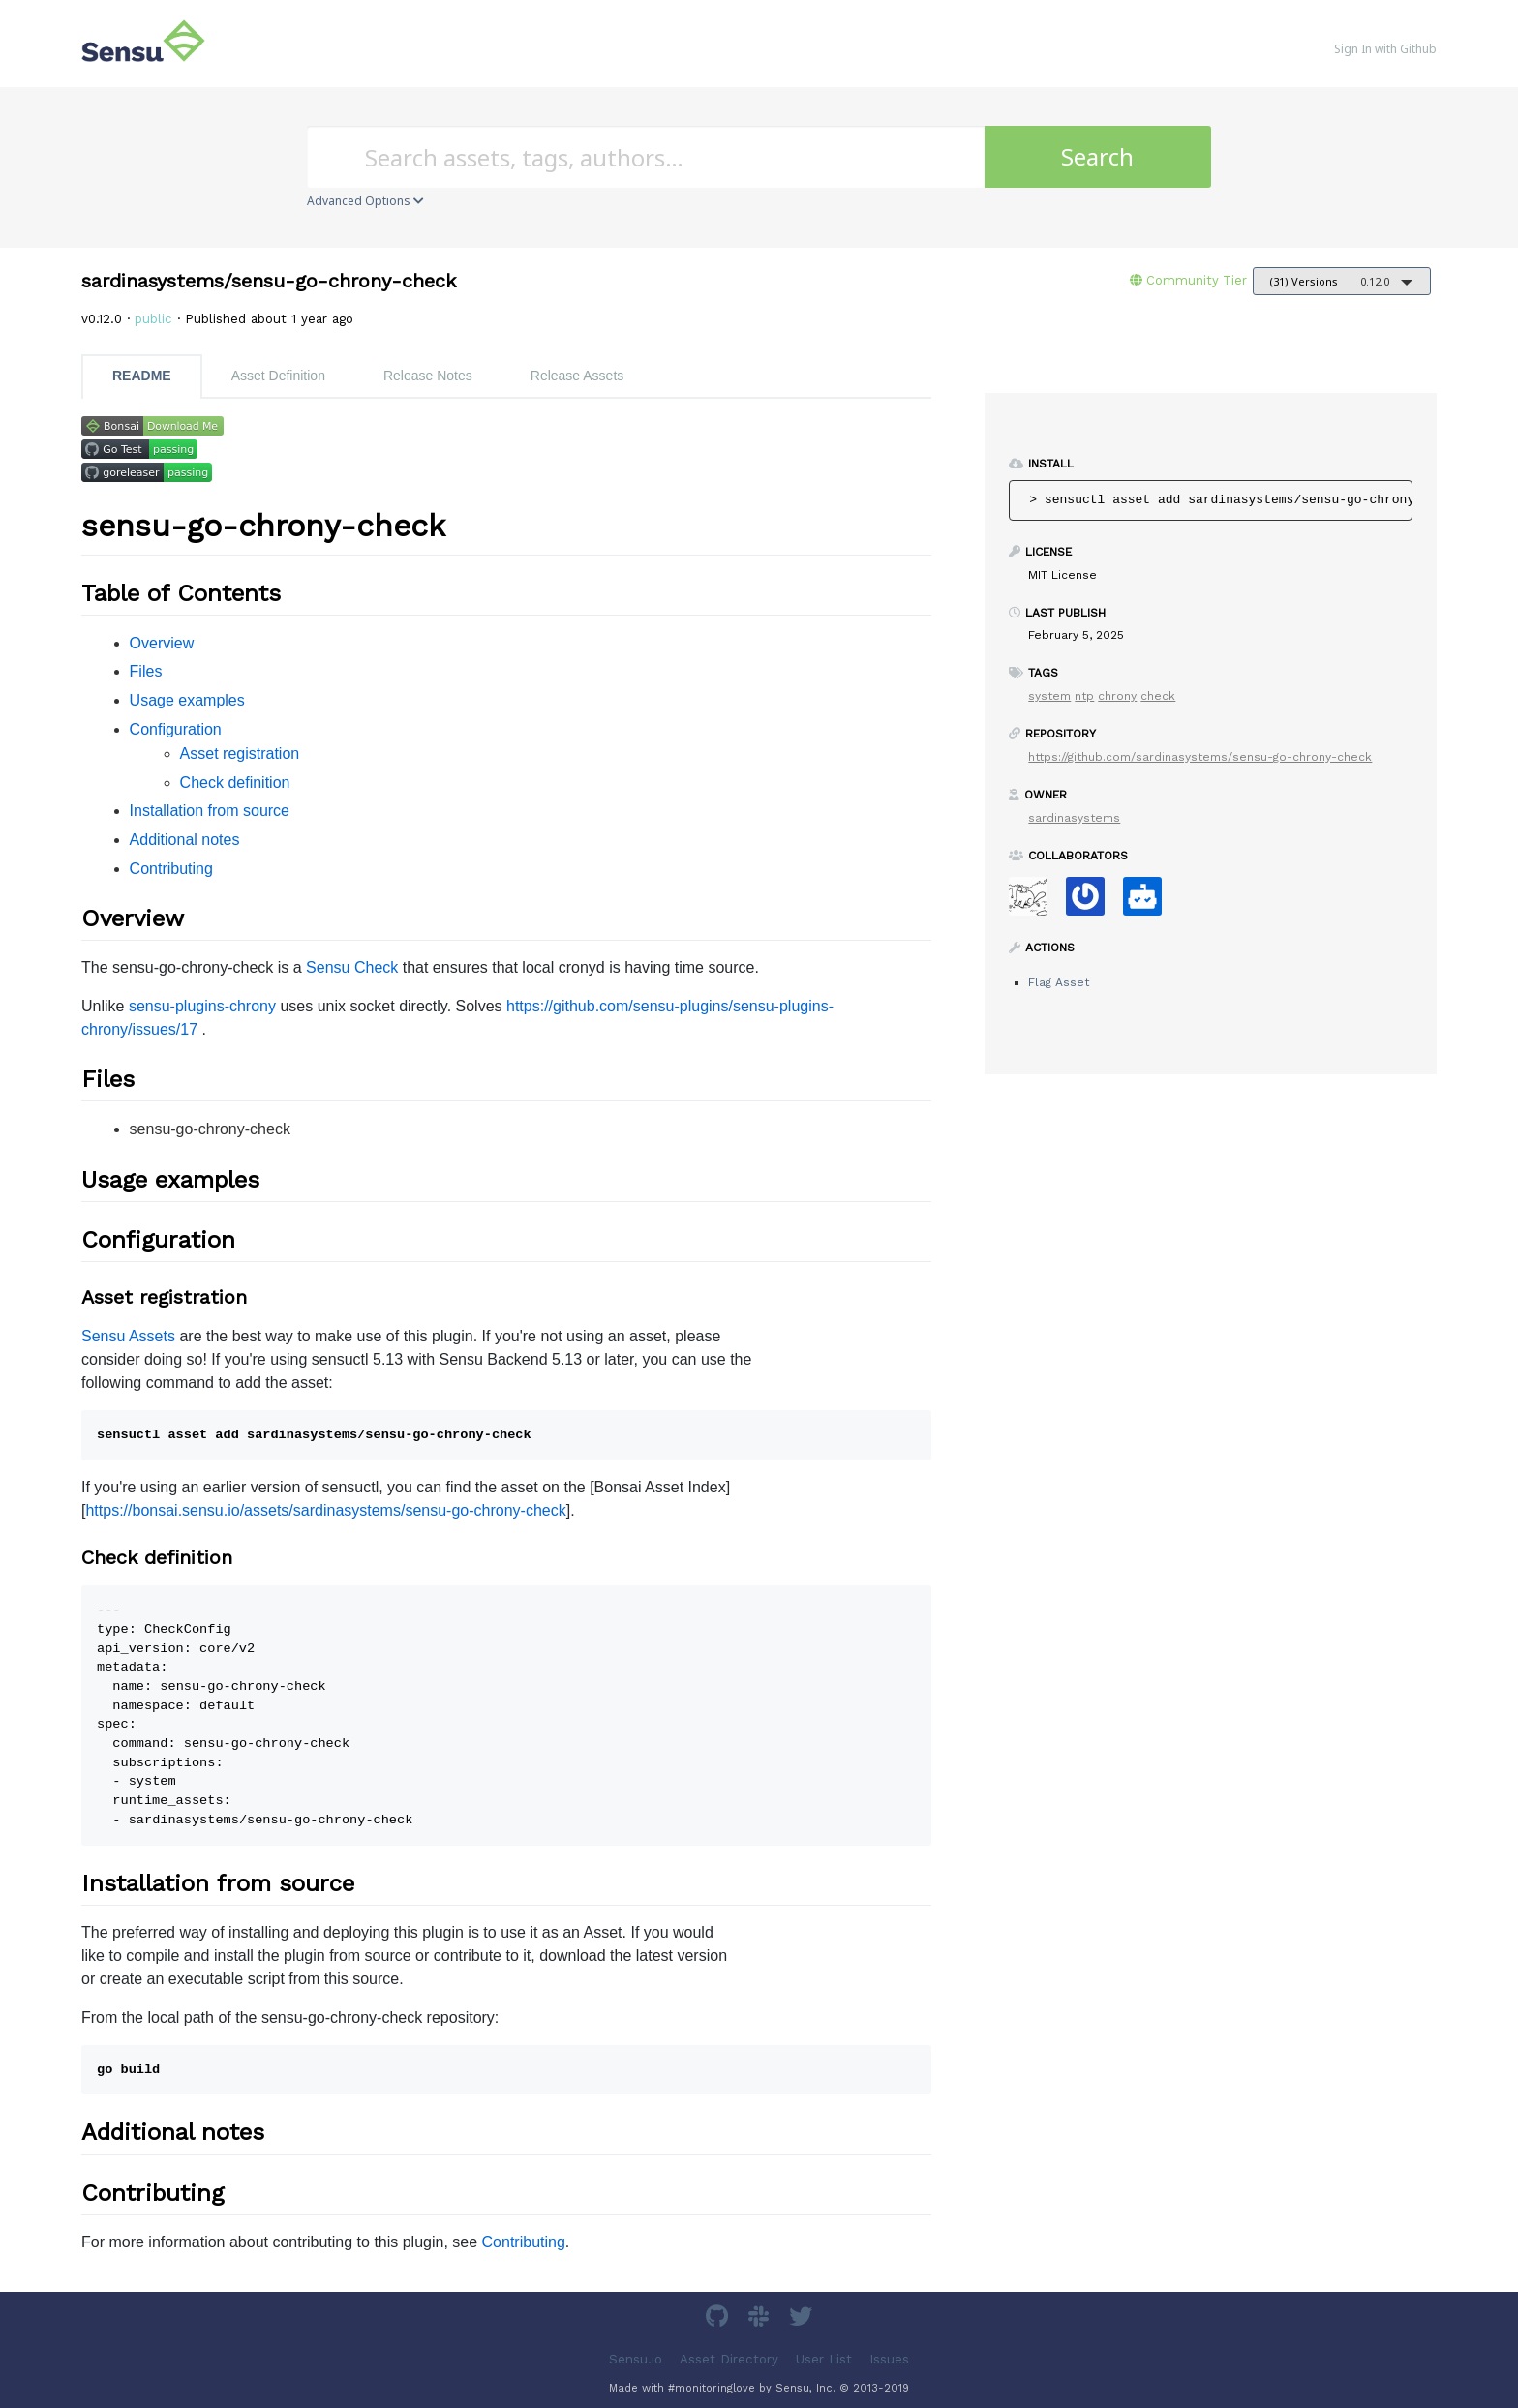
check (1157, 696)
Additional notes (185, 839)
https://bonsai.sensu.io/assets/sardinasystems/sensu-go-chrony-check (325, 1510)
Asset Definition (278, 375)
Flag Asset (1058, 982)
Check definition (235, 782)
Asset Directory (729, 2358)
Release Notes (427, 375)
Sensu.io (635, 2358)
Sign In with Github (1385, 49)
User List (824, 2358)
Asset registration (240, 753)
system (1049, 696)
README (141, 375)
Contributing (171, 868)
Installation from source (209, 810)
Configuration (176, 729)
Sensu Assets (128, 1336)
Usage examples (187, 700)
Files (146, 671)
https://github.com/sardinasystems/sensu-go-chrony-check (1200, 757)
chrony (1117, 696)
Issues (889, 2358)
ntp (1084, 696)
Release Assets (577, 375)
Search (1097, 156)
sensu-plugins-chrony (202, 1006)
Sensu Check (352, 967)
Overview (162, 643)
